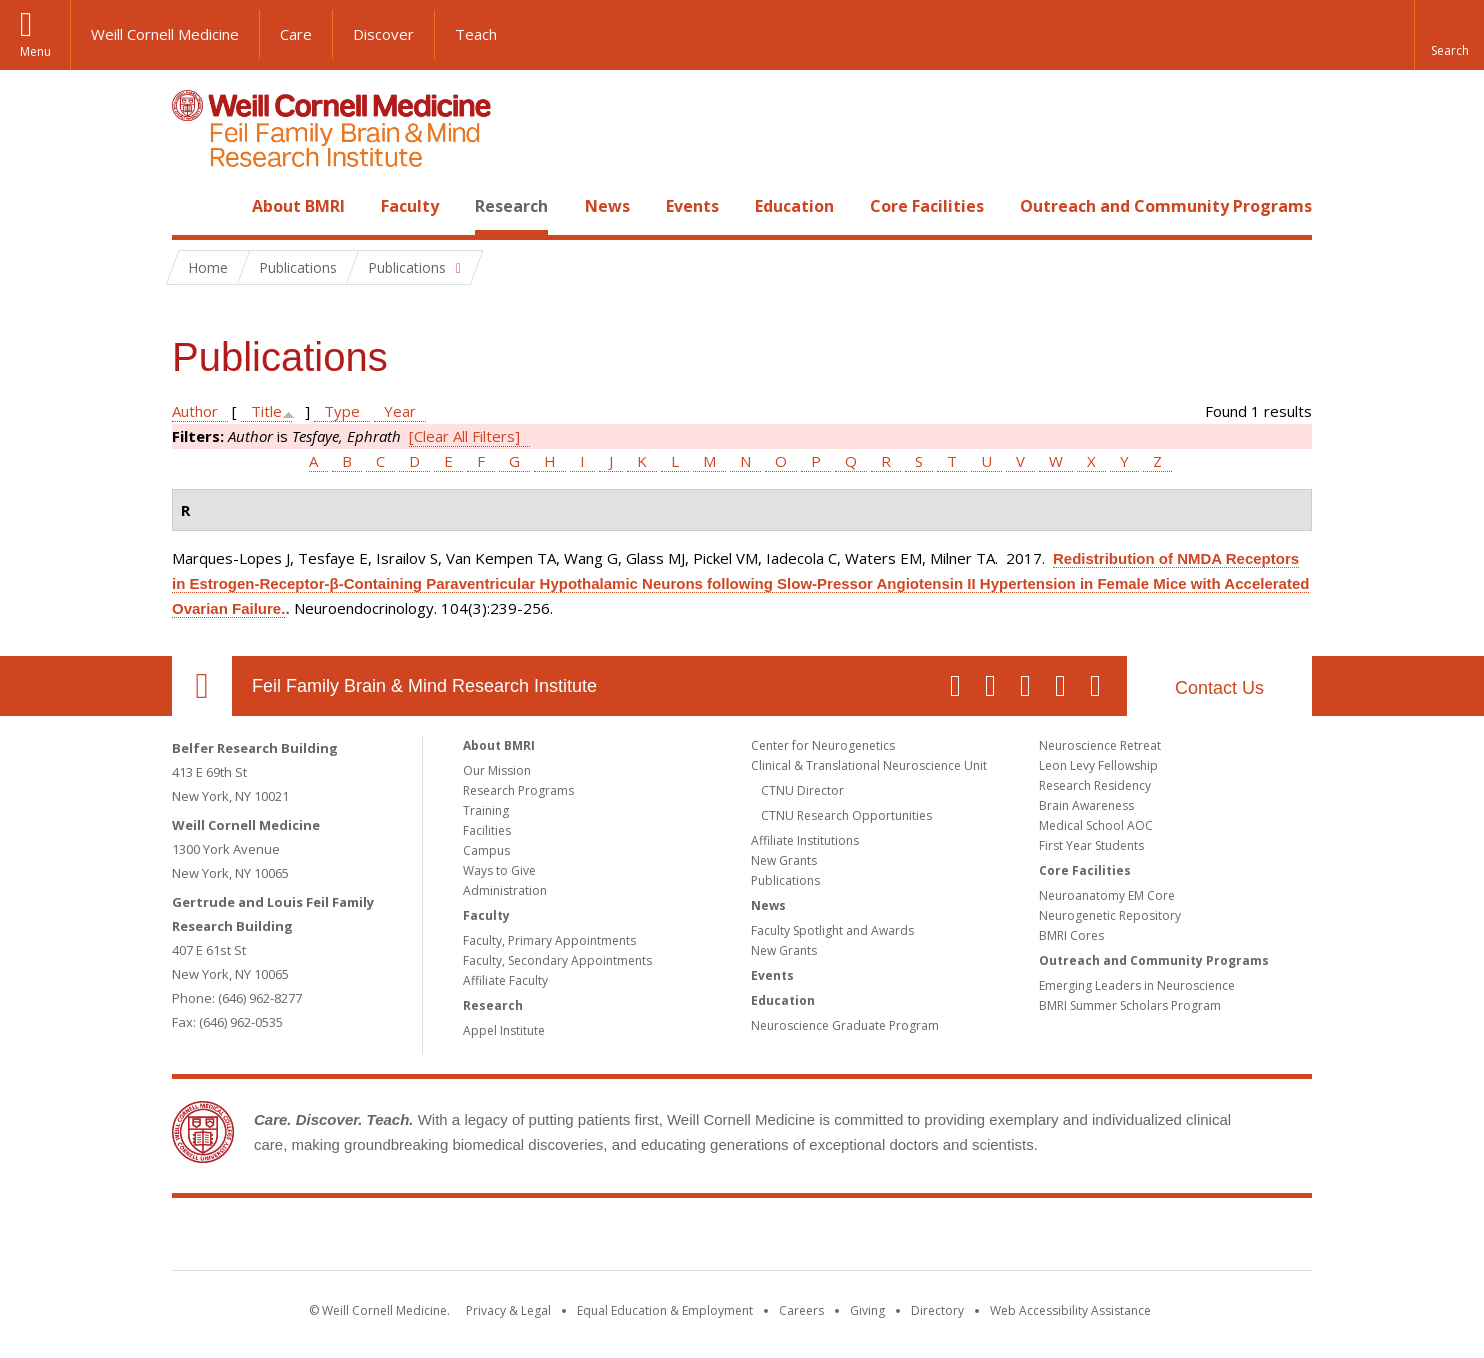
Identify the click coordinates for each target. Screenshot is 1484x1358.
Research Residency (1095, 785)
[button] (1449, 35)
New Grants (784, 860)
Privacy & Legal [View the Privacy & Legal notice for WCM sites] (508, 1310)
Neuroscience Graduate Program (845, 1025)
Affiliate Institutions (805, 840)
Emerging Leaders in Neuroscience (1137, 985)
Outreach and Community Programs (1166, 206)
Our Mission (497, 770)
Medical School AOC (1096, 825)
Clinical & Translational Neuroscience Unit (869, 765)
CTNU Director (802, 790)
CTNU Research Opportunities (846, 815)
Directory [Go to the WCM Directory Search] (937, 1310)
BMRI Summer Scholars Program (1130, 1005)
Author (195, 411)
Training (486, 810)
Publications (785, 880)
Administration (505, 890)
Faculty (410, 206)
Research (511, 206)
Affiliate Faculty (505, 980)
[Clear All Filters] (464, 436)
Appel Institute (504, 1030)
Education (794, 206)
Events (692, 206)
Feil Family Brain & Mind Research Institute (424, 686)
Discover (383, 34)
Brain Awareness (1086, 805)
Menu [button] (35, 51)
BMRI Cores (1071, 935)
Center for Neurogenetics (823, 745)
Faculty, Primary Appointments (549, 940)
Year (400, 411)
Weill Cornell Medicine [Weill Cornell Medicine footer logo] (596, 1238)
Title (266, 411)
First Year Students (1091, 845)
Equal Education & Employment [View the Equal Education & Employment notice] (665, 1310)
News (607, 206)
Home (194, 206)
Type (342, 411)
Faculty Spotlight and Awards (832, 930)
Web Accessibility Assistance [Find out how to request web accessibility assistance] (1070, 1310)
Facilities (487, 830)
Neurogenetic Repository (1110, 915)
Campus (486, 850)
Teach (476, 34)
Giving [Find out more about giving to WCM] (867, 1310)
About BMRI (298, 206)
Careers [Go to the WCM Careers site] (801, 1310)
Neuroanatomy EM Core (1107, 895)
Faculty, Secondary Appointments (557, 960)
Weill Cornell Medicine (165, 34)
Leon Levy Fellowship (1098, 765)
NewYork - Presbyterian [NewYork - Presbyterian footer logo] (909, 1238)
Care (296, 34)
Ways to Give (499, 870)
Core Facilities (927, 206)
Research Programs (518, 790)
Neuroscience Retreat (1100, 745)
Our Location (202, 686)
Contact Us (1219, 688)
